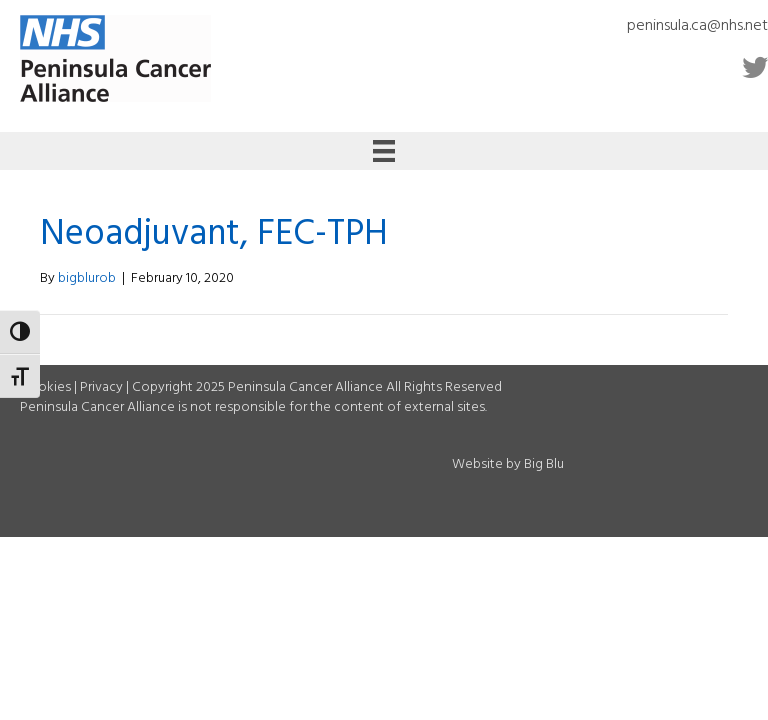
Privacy (101, 387)
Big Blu (544, 464)
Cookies (45, 387)
